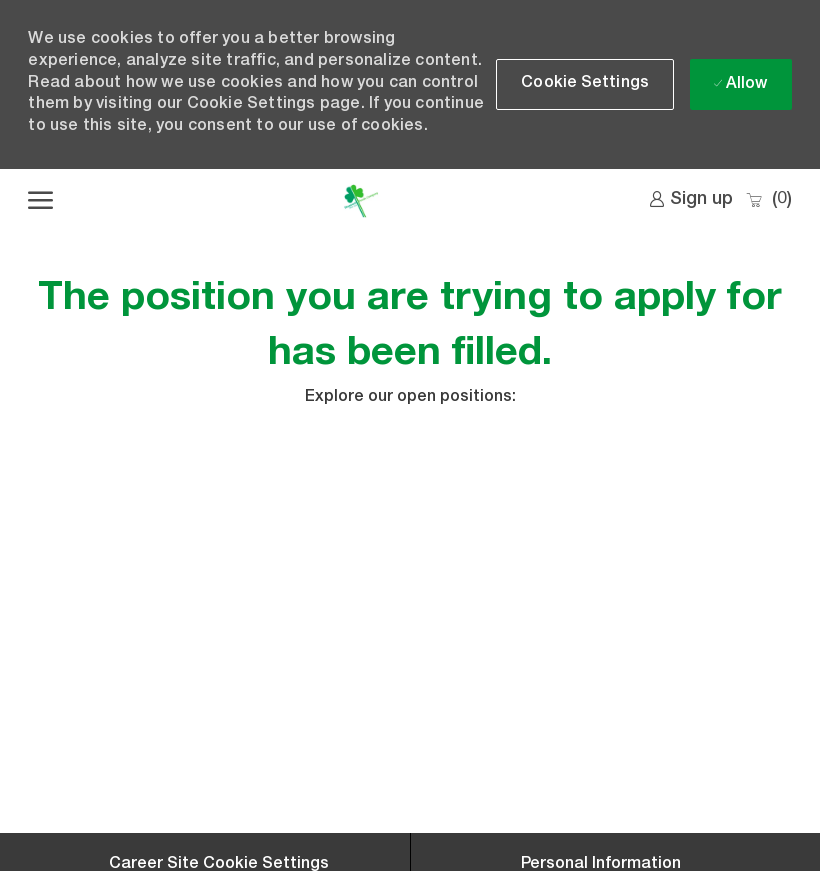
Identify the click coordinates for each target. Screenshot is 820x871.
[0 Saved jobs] (768, 200)
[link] (691, 200)
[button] (585, 84)
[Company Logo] (360, 201)
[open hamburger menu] (40, 201)
